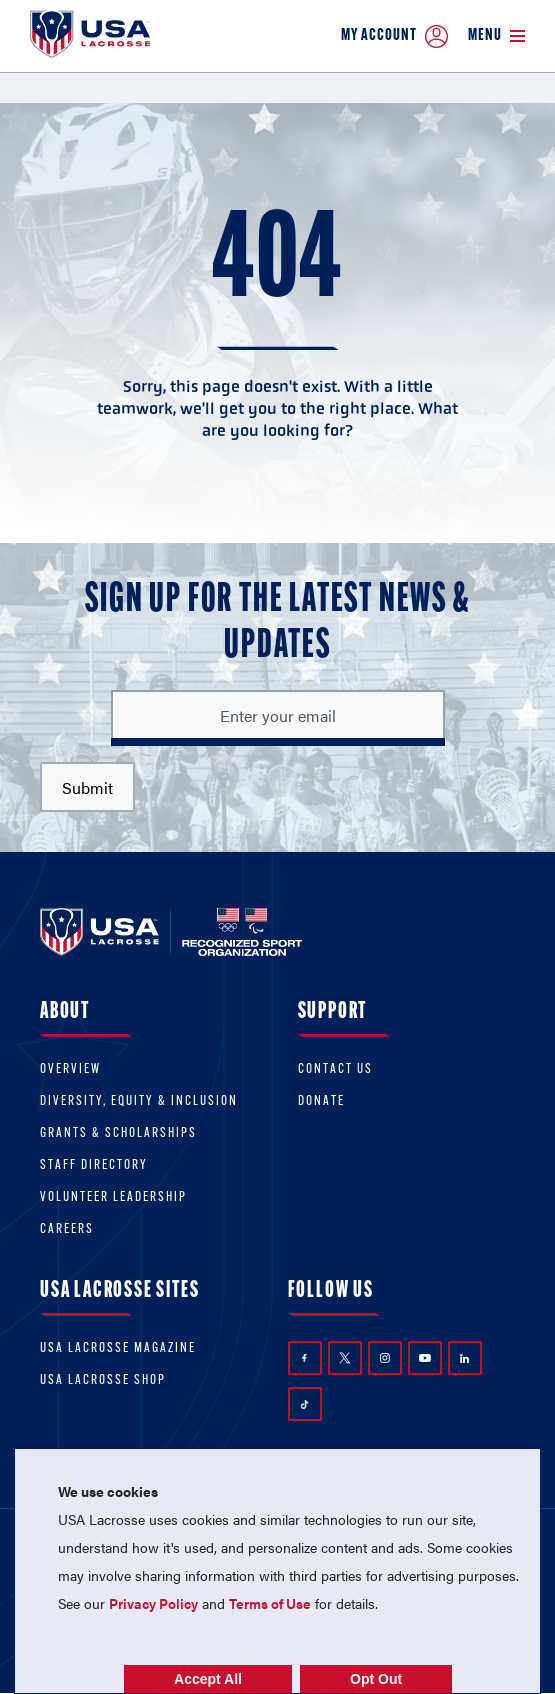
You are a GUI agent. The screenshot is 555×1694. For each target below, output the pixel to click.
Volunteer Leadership (113, 1197)
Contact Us (335, 1069)
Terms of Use (270, 1603)
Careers (67, 1229)
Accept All (208, 1679)
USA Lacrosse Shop (103, 1380)
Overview (70, 1069)
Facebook (304, 1358)
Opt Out (376, 1679)
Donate (321, 1101)
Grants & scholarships (118, 1133)
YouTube (425, 1358)
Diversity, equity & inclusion (139, 1101)
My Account (394, 36)
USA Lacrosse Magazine (118, 1348)
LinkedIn (464, 1358)
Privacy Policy (153, 1603)
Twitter (345, 1358)
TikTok (304, 1404)
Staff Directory (94, 1165)
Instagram (385, 1358)
